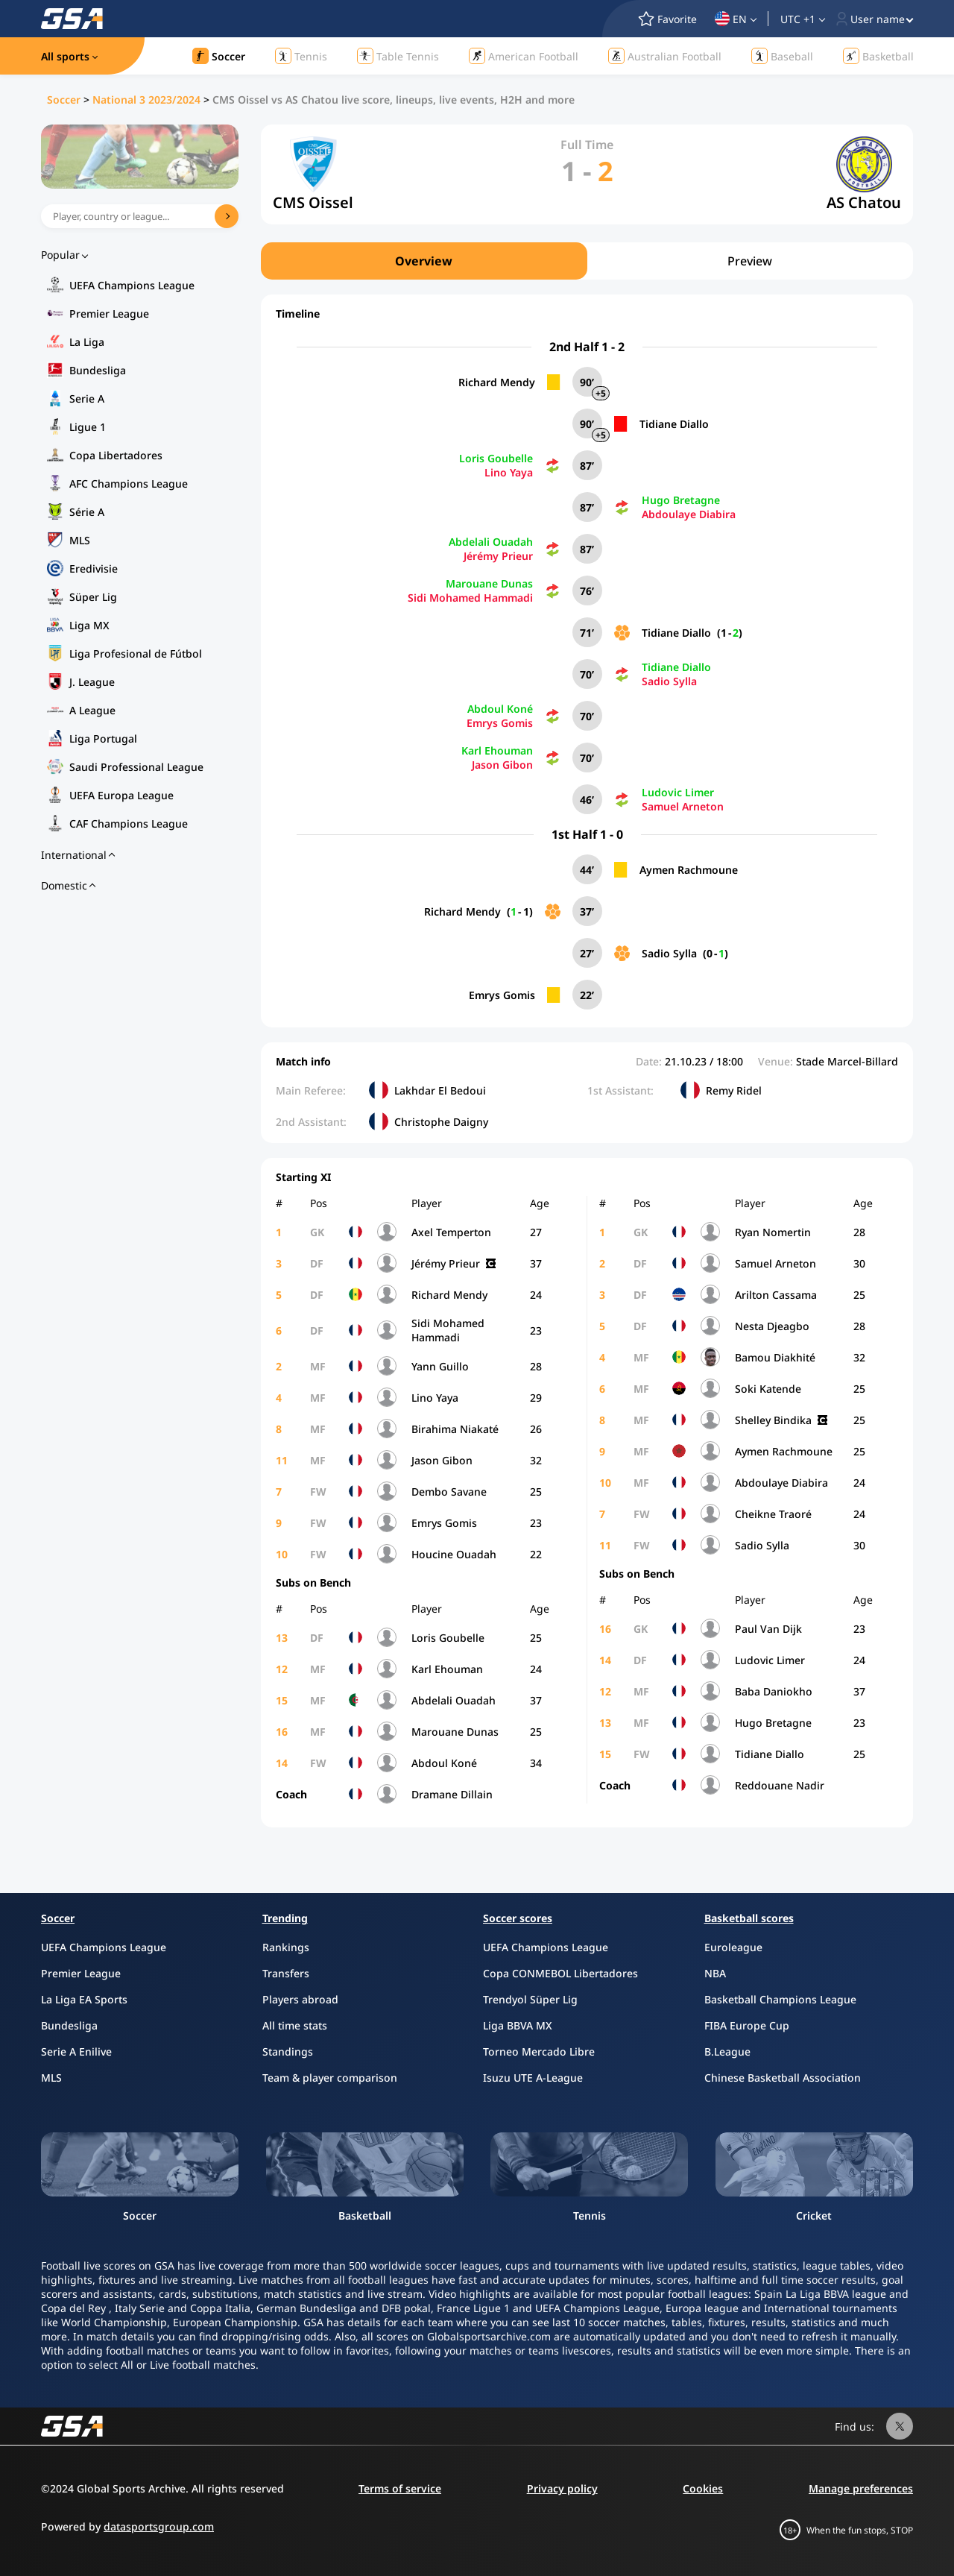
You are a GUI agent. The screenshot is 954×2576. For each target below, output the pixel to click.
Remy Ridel (734, 1090)
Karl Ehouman (497, 750)
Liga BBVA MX (517, 2025)
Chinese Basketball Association (782, 2077)
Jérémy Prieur (498, 556)
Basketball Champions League (780, 1999)
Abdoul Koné (500, 709)
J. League (92, 682)
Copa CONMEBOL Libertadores (560, 1973)
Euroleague (733, 1947)
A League (92, 710)
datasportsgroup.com (159, 2526)
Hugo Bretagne (681, 500)
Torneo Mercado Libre (539, 2051)
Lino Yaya (508, 472)
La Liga (86, 342)
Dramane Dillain (452, 1794)
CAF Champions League (128, 823)
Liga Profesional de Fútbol (135, 653)
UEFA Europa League (121, 795)
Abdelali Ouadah (491, 542)
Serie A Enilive (76, 2051)
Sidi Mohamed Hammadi (470, 598)
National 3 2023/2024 (146, 99)
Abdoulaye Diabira (689, 514)
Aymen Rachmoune (688, 870)
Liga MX (89, 625)
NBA (715, 1973)
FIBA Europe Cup (746, 2025)
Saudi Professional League (136, 767)
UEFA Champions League (132, 285)
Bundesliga (97, 370)
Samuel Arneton (683, 806)
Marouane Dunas (489, 583)
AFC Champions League (128, 483)
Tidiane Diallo (674, 424)
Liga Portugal (103, 738)
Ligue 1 (87, 427)
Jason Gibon (502, 765)
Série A (86, 512)
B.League (727, 2051)
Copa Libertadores (115, 455)
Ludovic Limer (678, 792)
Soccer (63, 99)
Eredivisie (93, 568)
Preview (749, 261)
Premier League (109, 313)
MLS (79, 540)
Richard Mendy (496, 382)
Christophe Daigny (441, 1122)
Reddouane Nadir (779, 1785)
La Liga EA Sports (84, 1999)
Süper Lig (93, 597)
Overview (423, 261)
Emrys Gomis (500, 723)
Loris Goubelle (496, 458)
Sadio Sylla (669, 681)
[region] (587, 261)
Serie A (86, 398)
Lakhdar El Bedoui (440, 1090)
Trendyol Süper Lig (530, 1999)
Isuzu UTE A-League (533, 2077)
